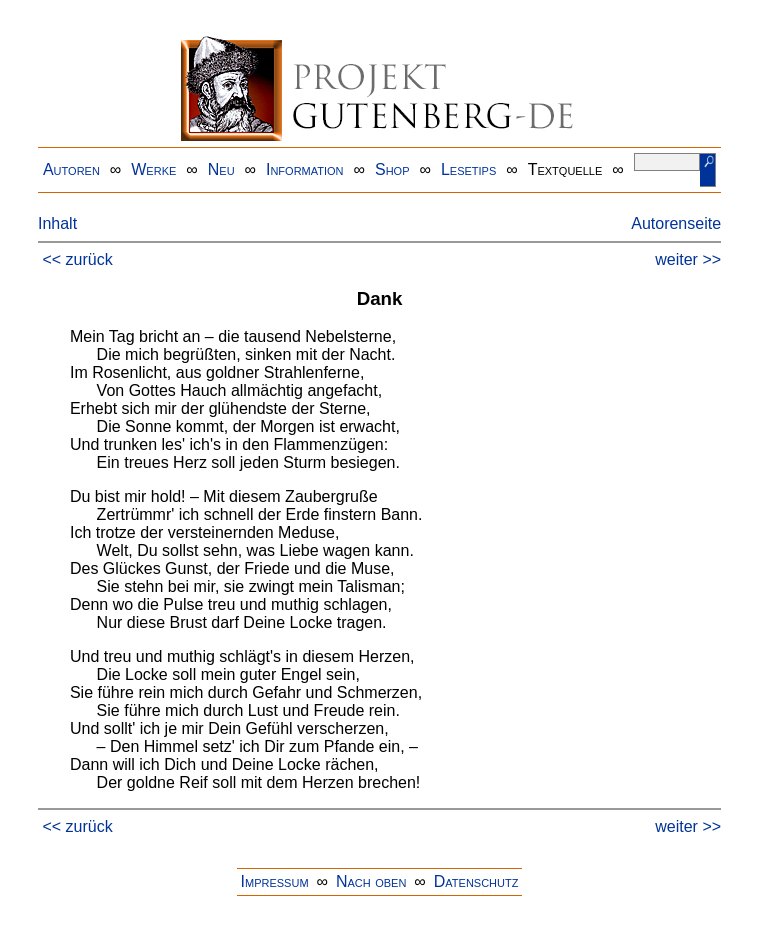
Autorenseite (676, 223)
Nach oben (371, 881)
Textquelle (565, 169)
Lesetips (468, 169)
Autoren (71, 169)
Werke (153, 169)
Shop (392, 169)
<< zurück (77, 259)
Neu (221, 169)
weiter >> (688, 259)
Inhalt (57, 223)
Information (305, 169)
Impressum (275, 881)
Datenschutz (476, 881)
